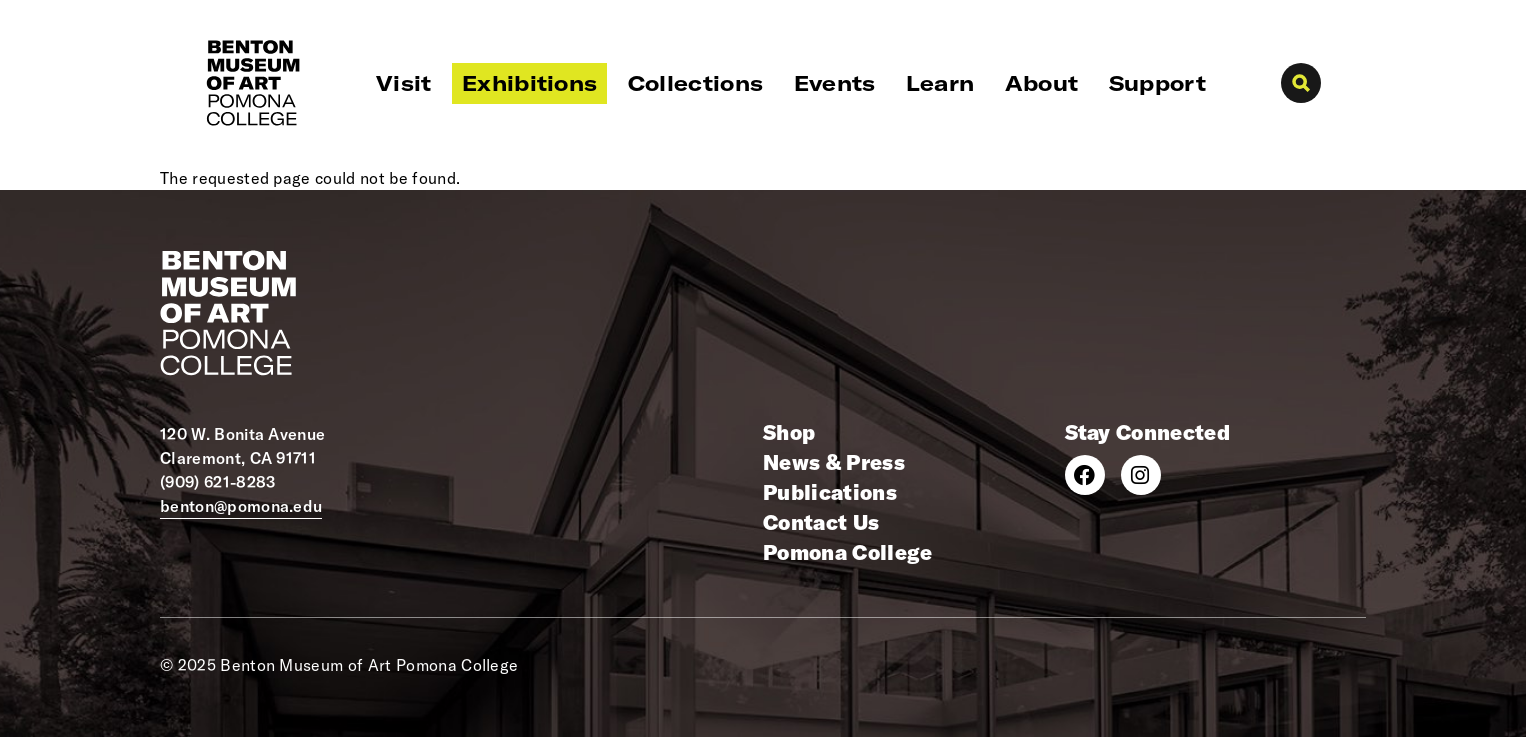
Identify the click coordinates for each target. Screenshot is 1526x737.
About (1042, 83)
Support (1157, 83)
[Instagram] (1141, 475)
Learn (940, 83)
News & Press (834, 462)
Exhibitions (530, 83)
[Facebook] (1085, 475)
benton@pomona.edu (241, 506)
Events (835, 83)
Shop (789, 432)
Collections (696, 83)
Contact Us (821, 522)
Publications (830, 492)
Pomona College (847, 552)
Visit (404, 83)
